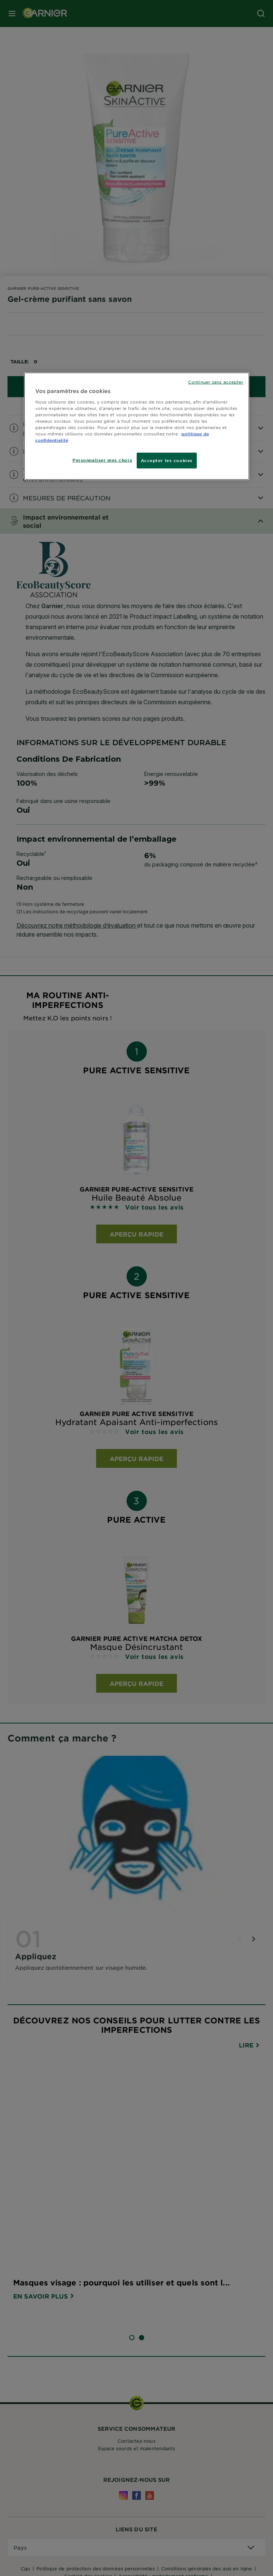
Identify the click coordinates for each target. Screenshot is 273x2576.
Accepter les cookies (167, 460)
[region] (136, 426)
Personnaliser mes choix (102, 459)
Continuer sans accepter (215, 381)
